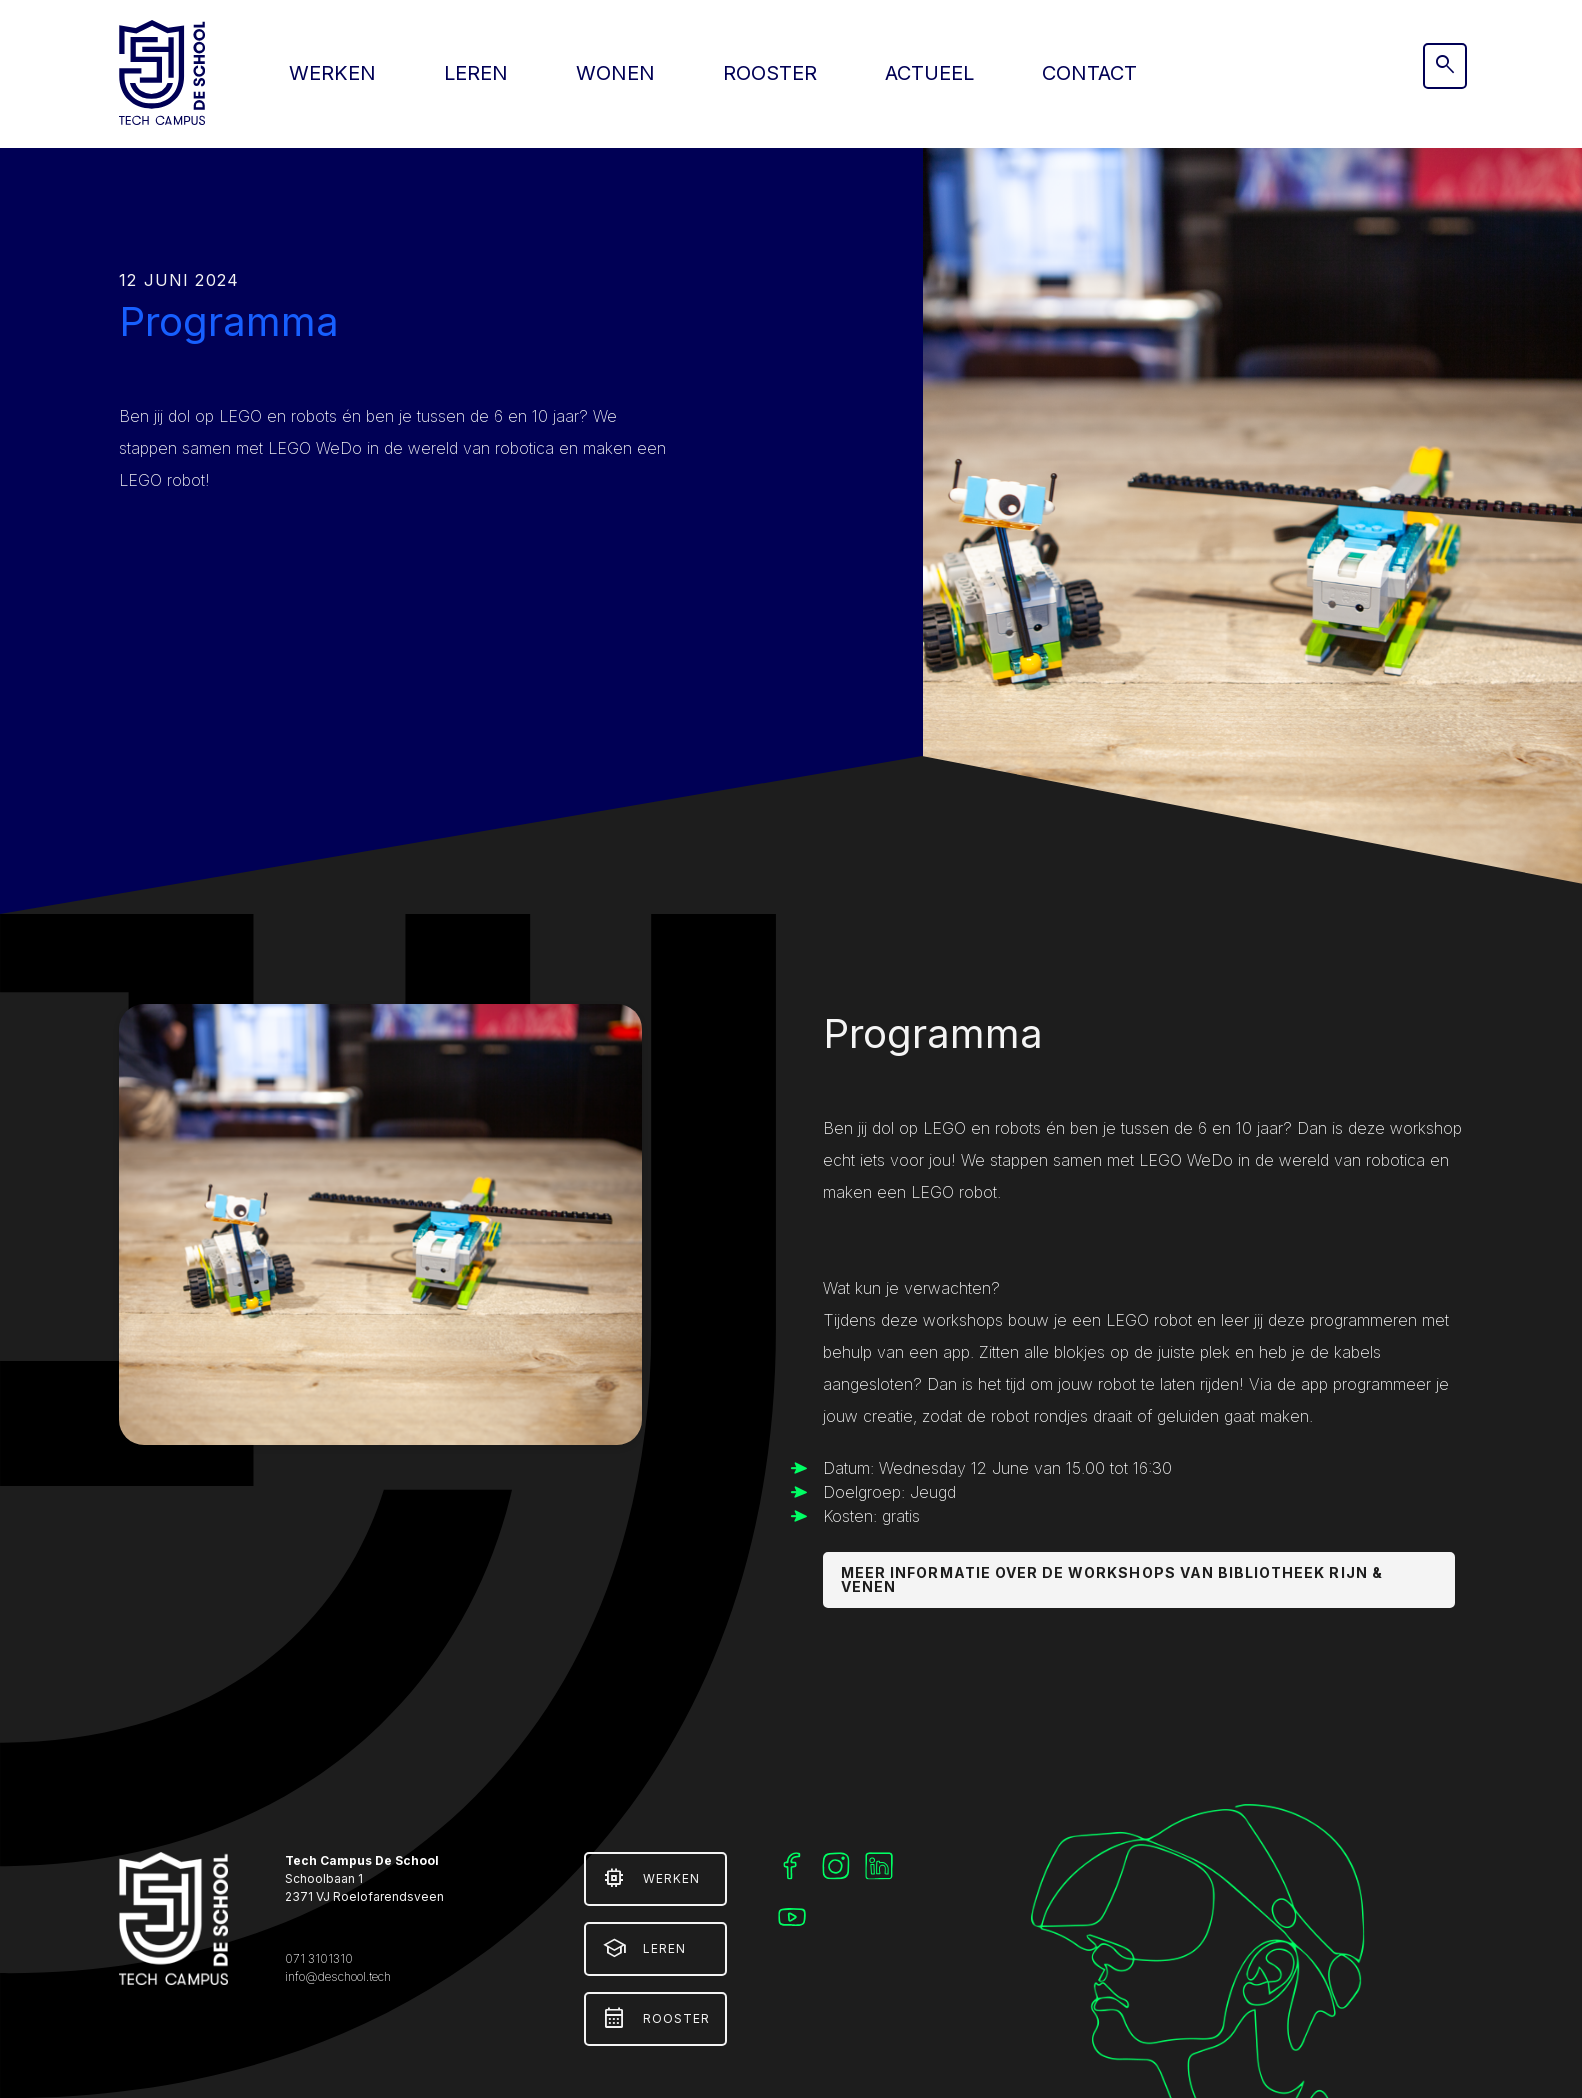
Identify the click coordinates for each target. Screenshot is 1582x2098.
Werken (332, 73)
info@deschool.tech (338, 1976)
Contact (1089, 73)
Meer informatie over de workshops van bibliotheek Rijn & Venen (1112, 1579)
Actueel (929, 73)
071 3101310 (319, 1958)
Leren (476, 73)
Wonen (615, 73)
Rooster (770, 73)
